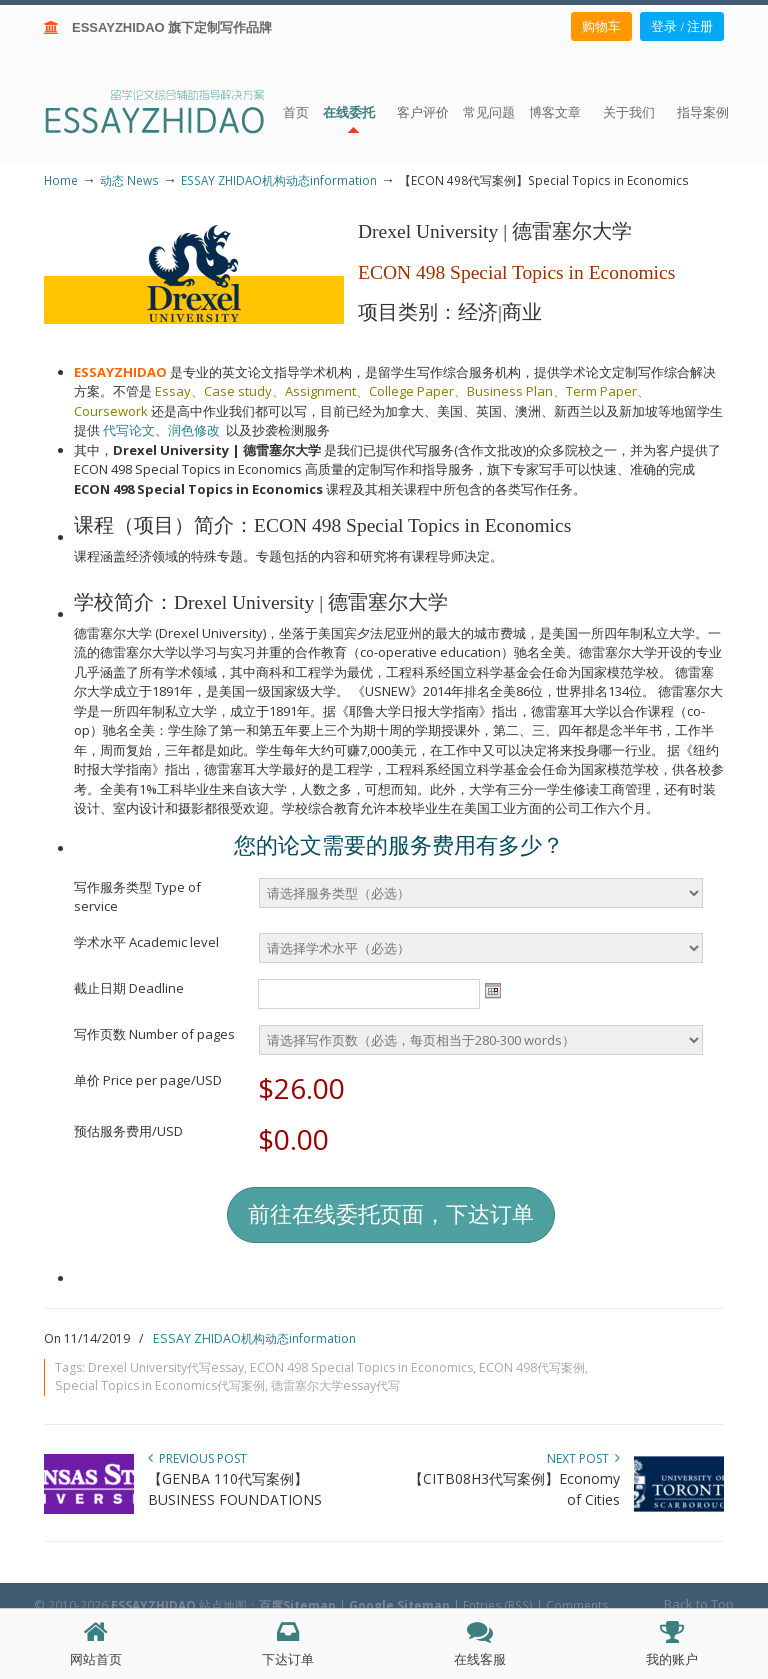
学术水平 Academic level (146, 942)
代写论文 (129, 430)
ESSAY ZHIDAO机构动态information (279, 180)
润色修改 (197, 430)
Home (61, 180)
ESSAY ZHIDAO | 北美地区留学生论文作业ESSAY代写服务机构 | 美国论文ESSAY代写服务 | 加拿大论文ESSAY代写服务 (172, 110)
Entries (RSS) (498, 1605)
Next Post (583, 1458)
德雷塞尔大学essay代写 (335, 1385)
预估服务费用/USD (128, 1131)
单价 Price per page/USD (148, 1080)
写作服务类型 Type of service (137, 897)
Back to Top (699, 1604)
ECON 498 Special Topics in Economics (361, 1367)
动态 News (129, 180)
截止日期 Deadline (129, 988)
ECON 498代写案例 (532, 1367)
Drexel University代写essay (166, 1367)
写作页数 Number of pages (154, 1034)
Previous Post (197, 1458)
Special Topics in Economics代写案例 (160, 1385)
